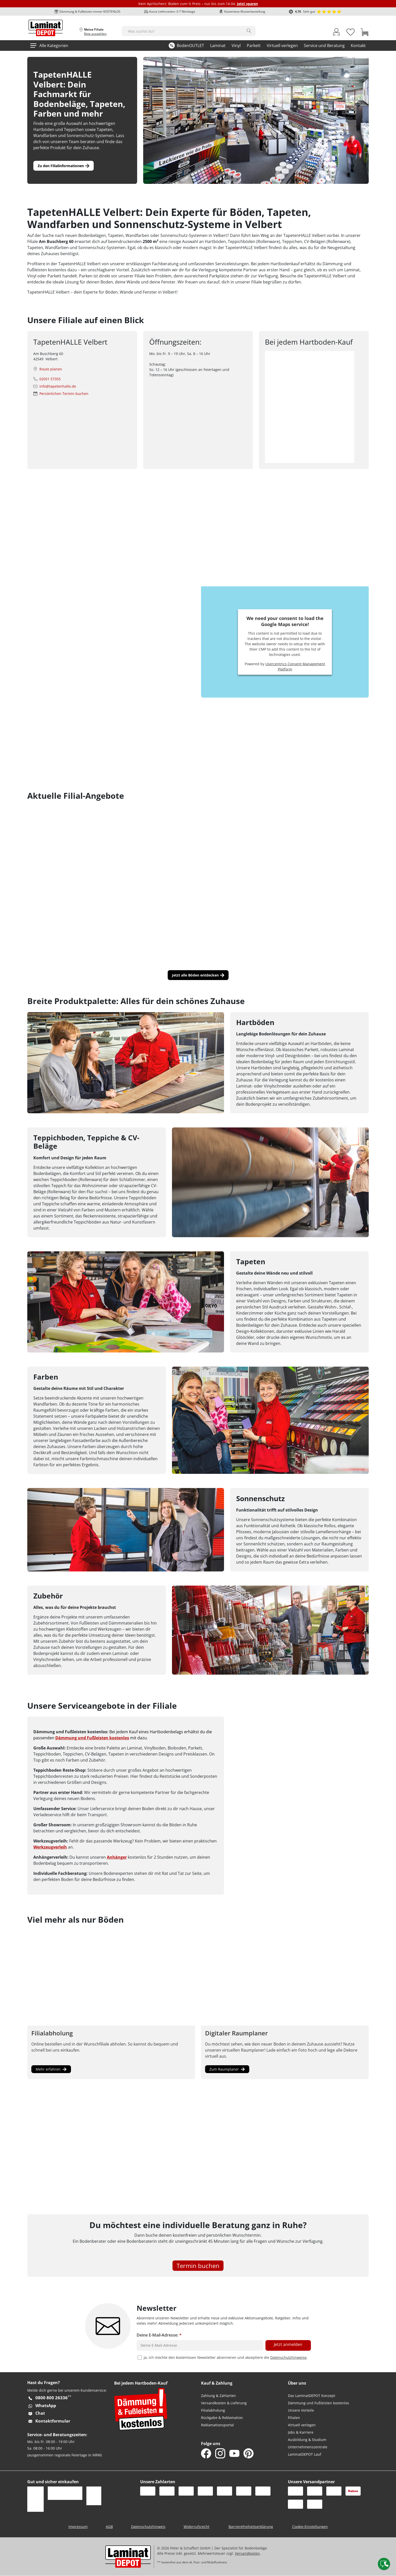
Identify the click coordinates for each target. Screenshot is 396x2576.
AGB (109, 2526)
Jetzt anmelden (288, 2344)
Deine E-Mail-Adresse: (159, 2335)
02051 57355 (50, 378)
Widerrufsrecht (196, 2526)
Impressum (78, 2526)
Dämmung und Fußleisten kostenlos (92, 1738)
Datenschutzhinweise (288, 2357)
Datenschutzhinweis (148, 2526)
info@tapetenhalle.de (57, 386)
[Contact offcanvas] (384, 2564)
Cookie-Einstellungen (310, 2526)
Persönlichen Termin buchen (63, 393)
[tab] (198, 2266)
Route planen (50, 369)
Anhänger (117, 1857)
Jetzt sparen (247, 3)
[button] (198, 2265)
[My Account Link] (336, 32)
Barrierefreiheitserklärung (251, 2526)
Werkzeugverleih (50, 1847)
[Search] (249, 31)
